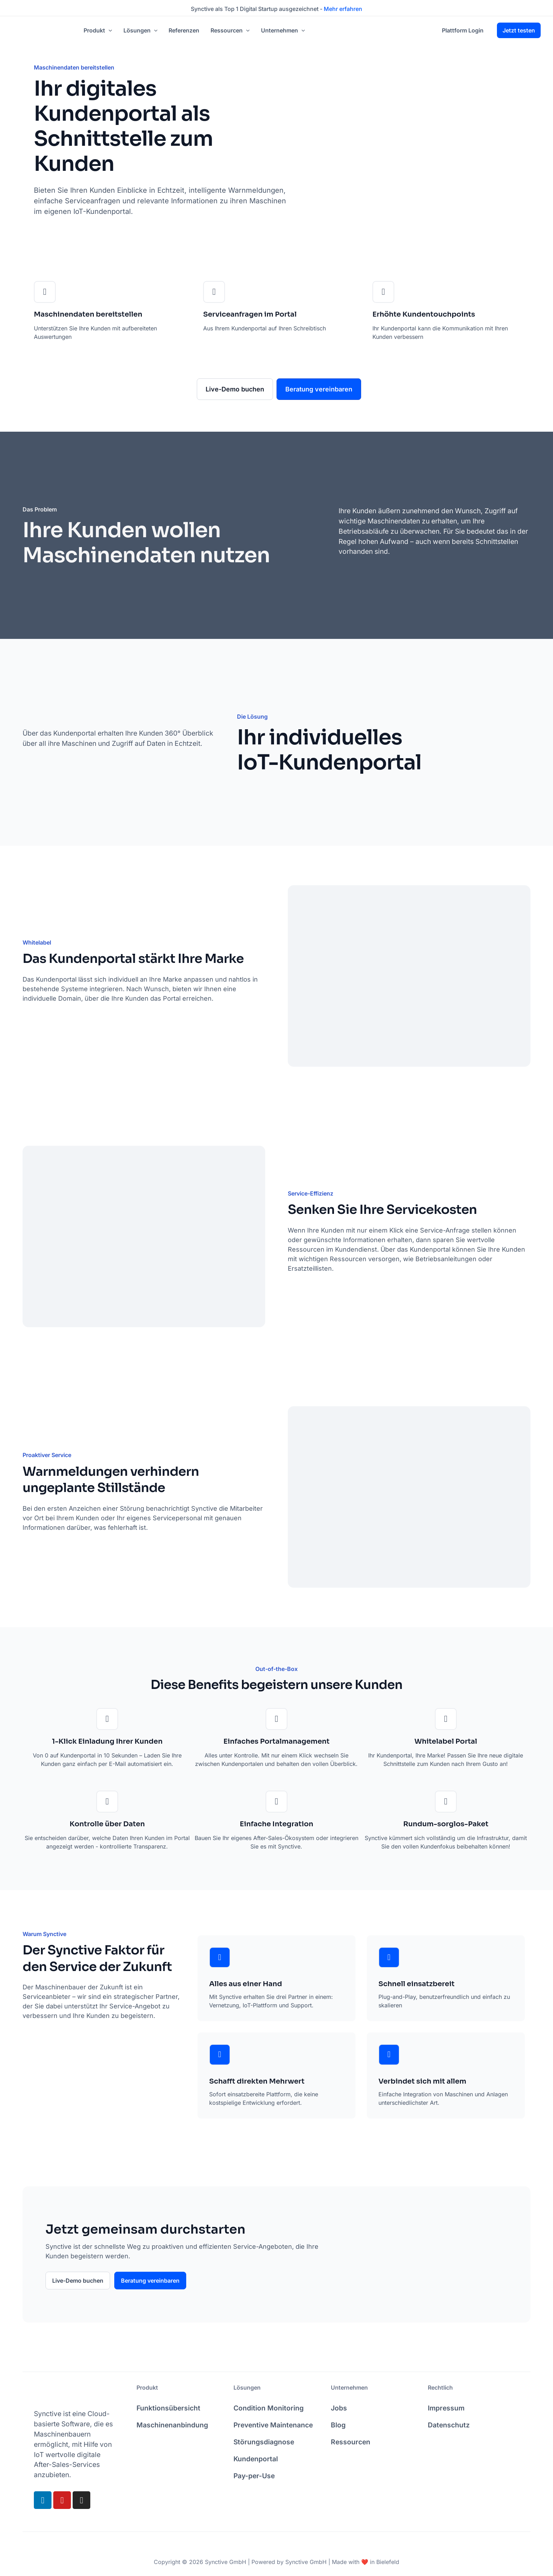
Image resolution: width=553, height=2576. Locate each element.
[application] (108, 30)
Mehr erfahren (343, 8)
